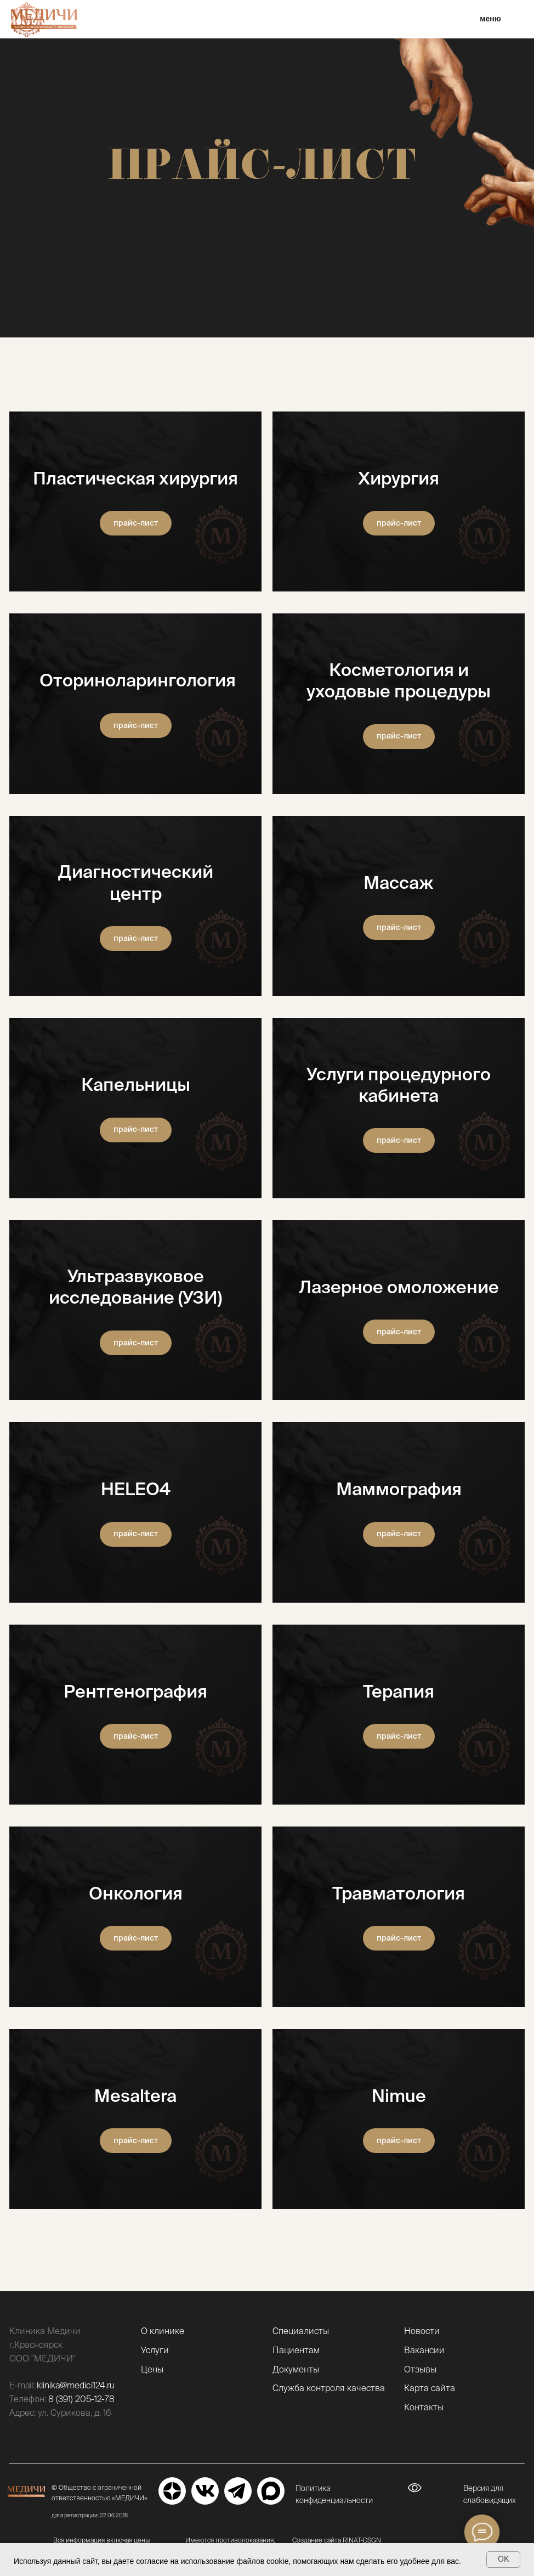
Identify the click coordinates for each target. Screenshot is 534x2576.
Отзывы (420, 2369)
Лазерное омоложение (399, 1287)
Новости (422, 2331)
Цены (152, 2369)
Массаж (398, 882)
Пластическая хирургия (135, 478)
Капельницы (135, 1084)
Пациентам (296, 2350)
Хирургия (398, 478)
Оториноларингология (136, 680)
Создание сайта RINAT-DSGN (336, 2540)
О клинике (162, 2331)
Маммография (399, 1488)
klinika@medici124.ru (76, 2385)
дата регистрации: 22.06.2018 (90, 2515)
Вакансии (424, 2350)
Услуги (155, 2350)
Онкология (136, 1893)
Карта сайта (429, 2388)
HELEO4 (136, 1488)
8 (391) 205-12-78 (81, 2399)
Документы (295, 2369)
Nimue (399, 2095)
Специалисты (300, 2331)
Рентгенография (135, 1691)
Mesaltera (135, 2095)
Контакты (424, 2407)
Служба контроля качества (328, 2388)
